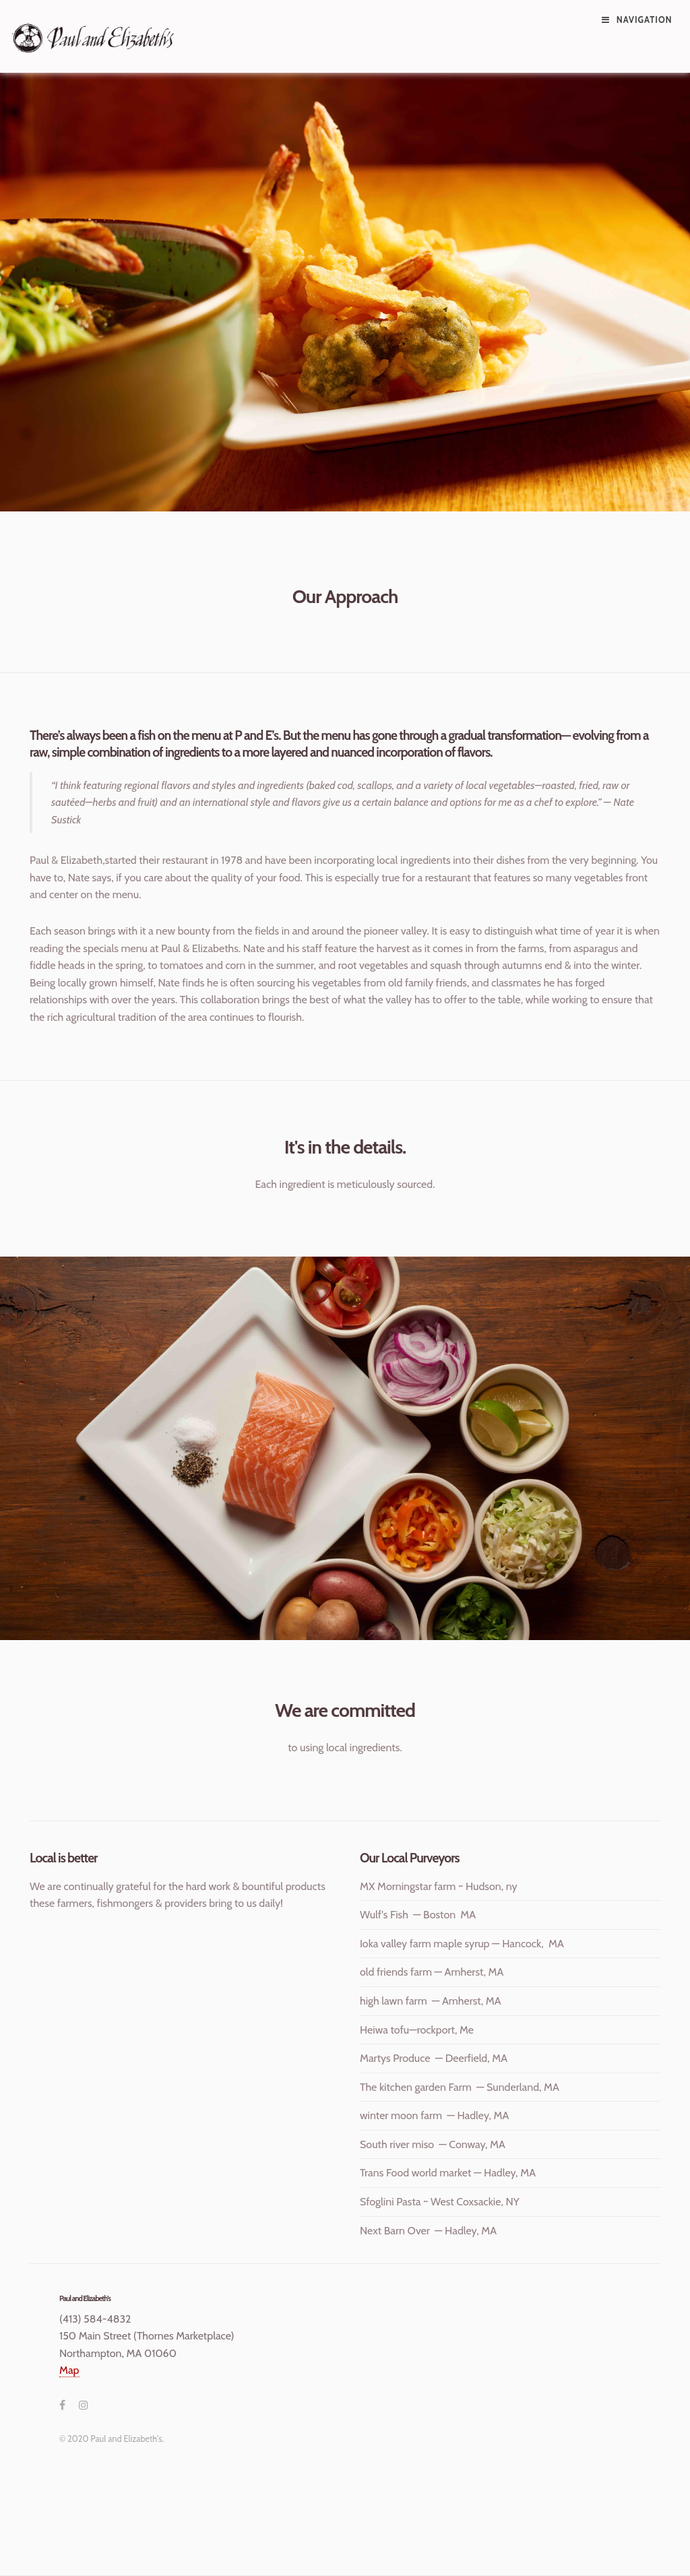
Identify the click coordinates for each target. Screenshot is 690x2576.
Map (69, 2370)
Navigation (644, 20)
